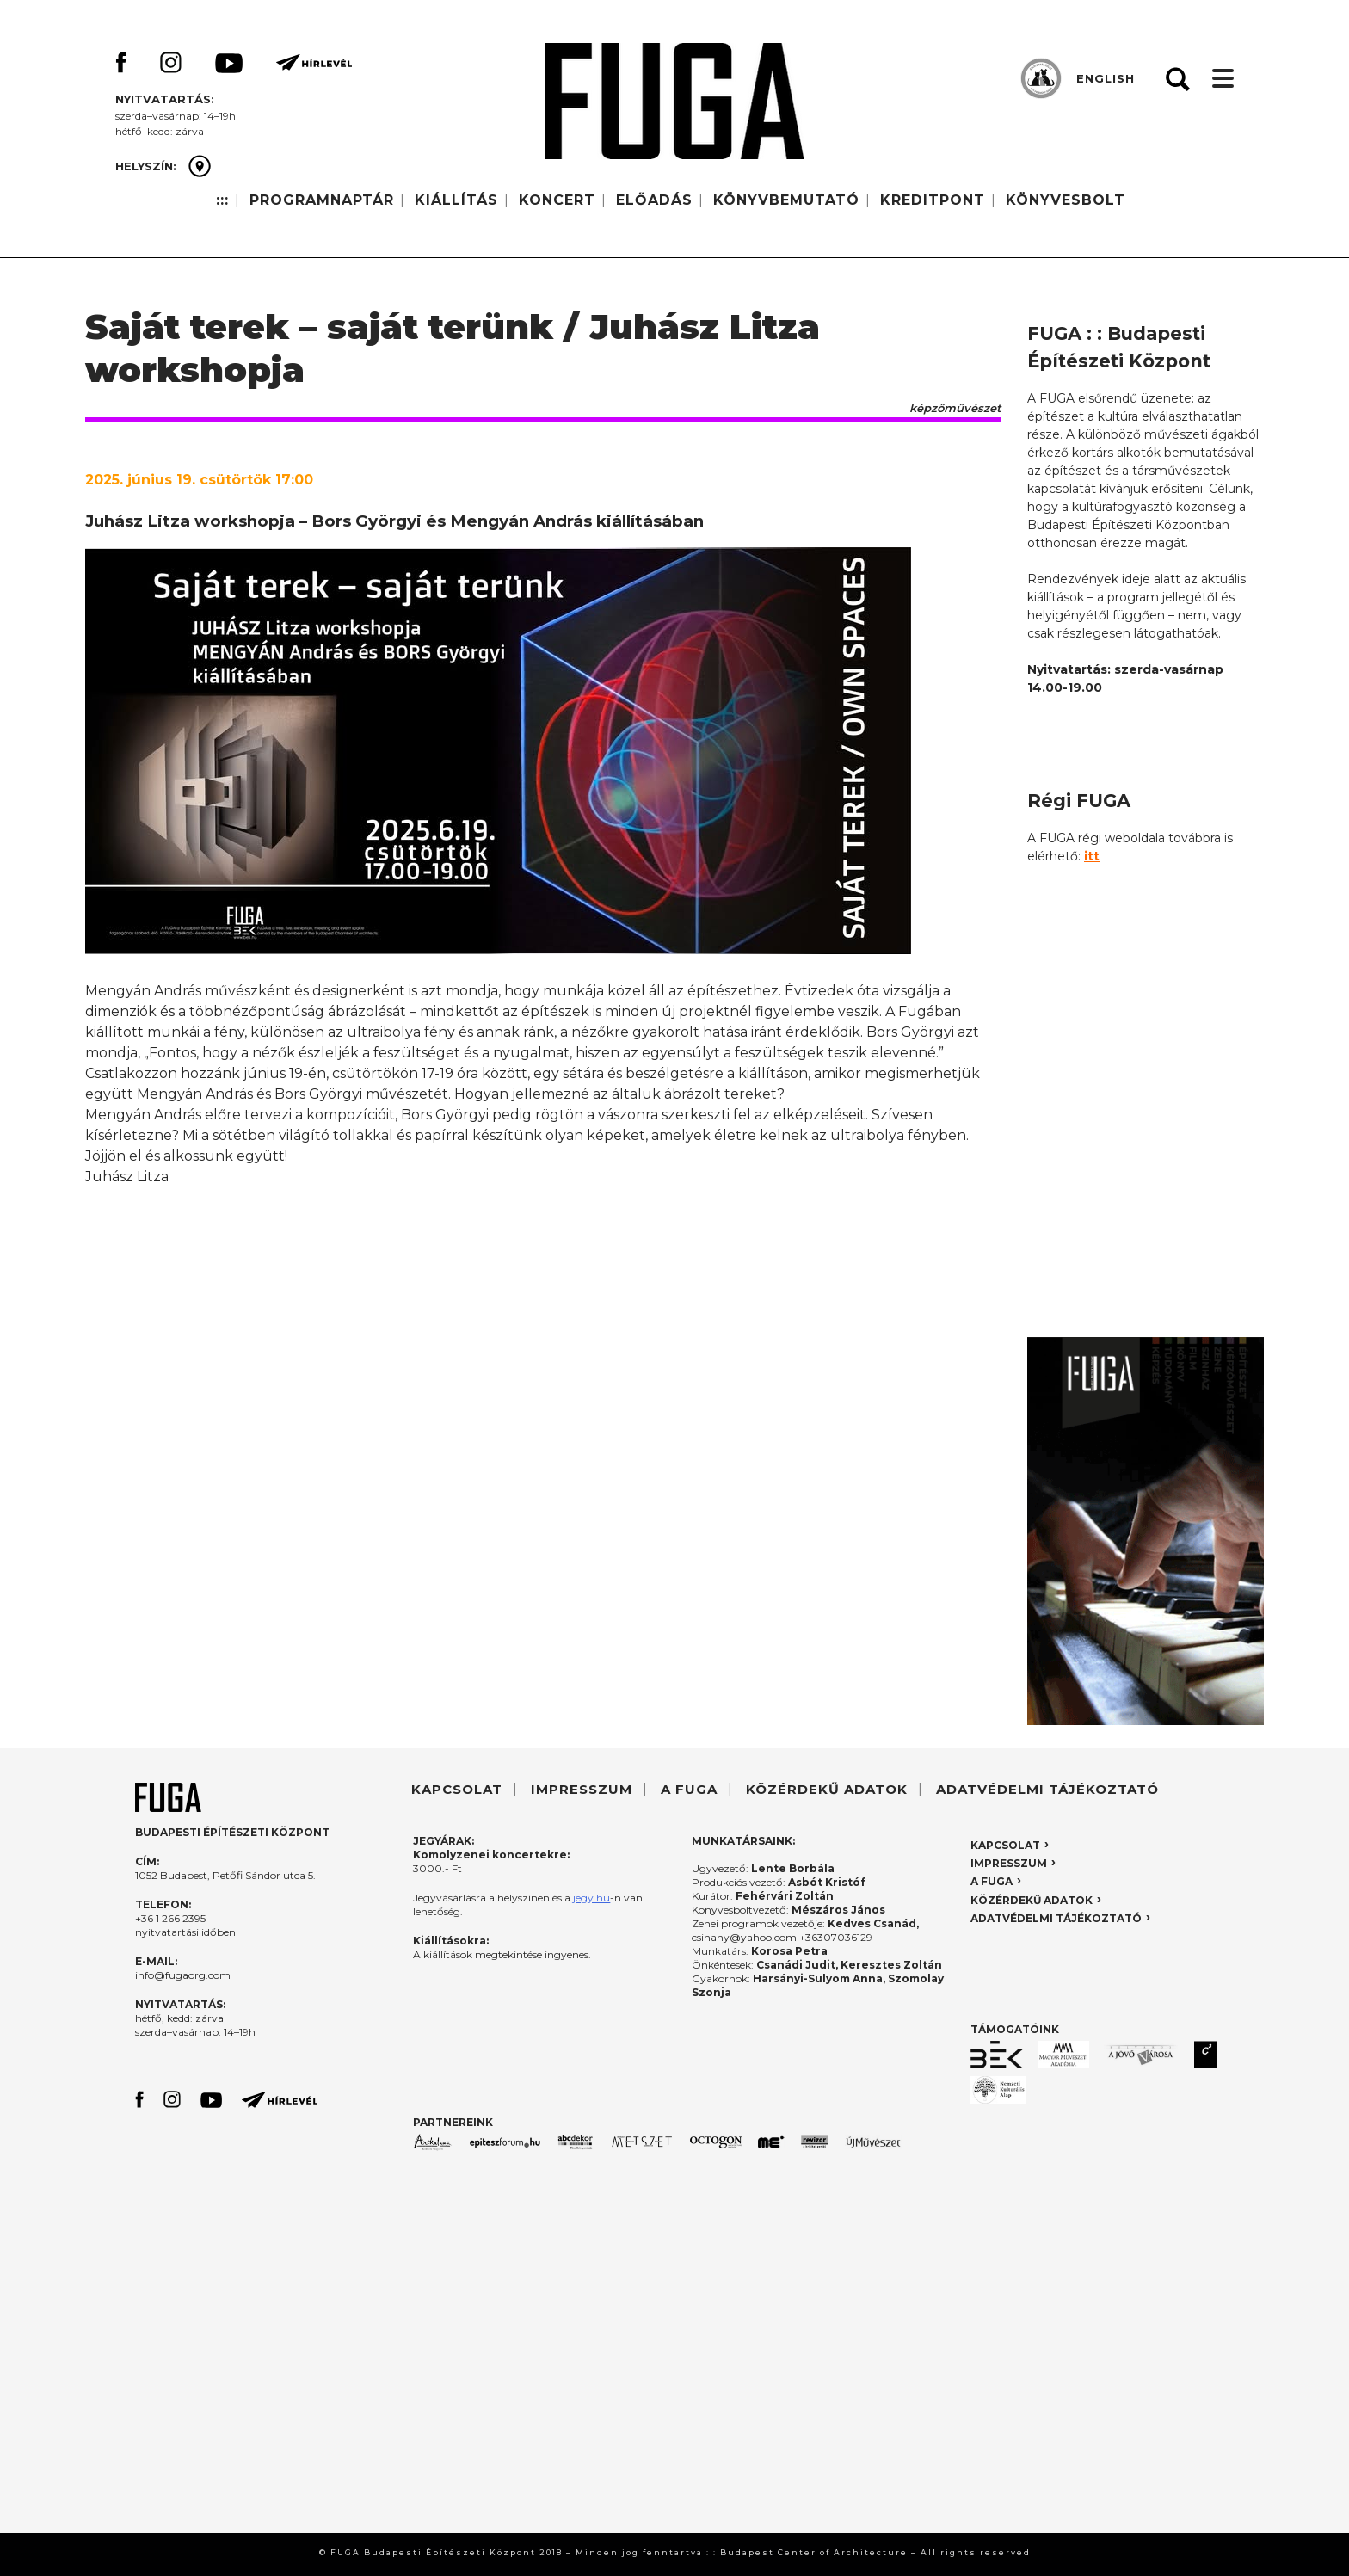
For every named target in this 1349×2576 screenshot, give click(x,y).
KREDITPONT (932, 200)
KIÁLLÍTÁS (456, 200)
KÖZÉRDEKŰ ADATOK (827, 1789)
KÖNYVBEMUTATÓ (786, 200)
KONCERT (557, 200)
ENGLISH (1105, 78)
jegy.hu (591, 1897)
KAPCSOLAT (456, 1789)
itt (1092, 856)
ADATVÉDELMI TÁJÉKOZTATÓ (1047, 1789)
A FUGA (689, 1789)
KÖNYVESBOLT (1065, 200)
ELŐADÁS (654, 200)
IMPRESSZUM (581, 1789)
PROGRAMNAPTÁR (321, 200)
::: (222, 200)
